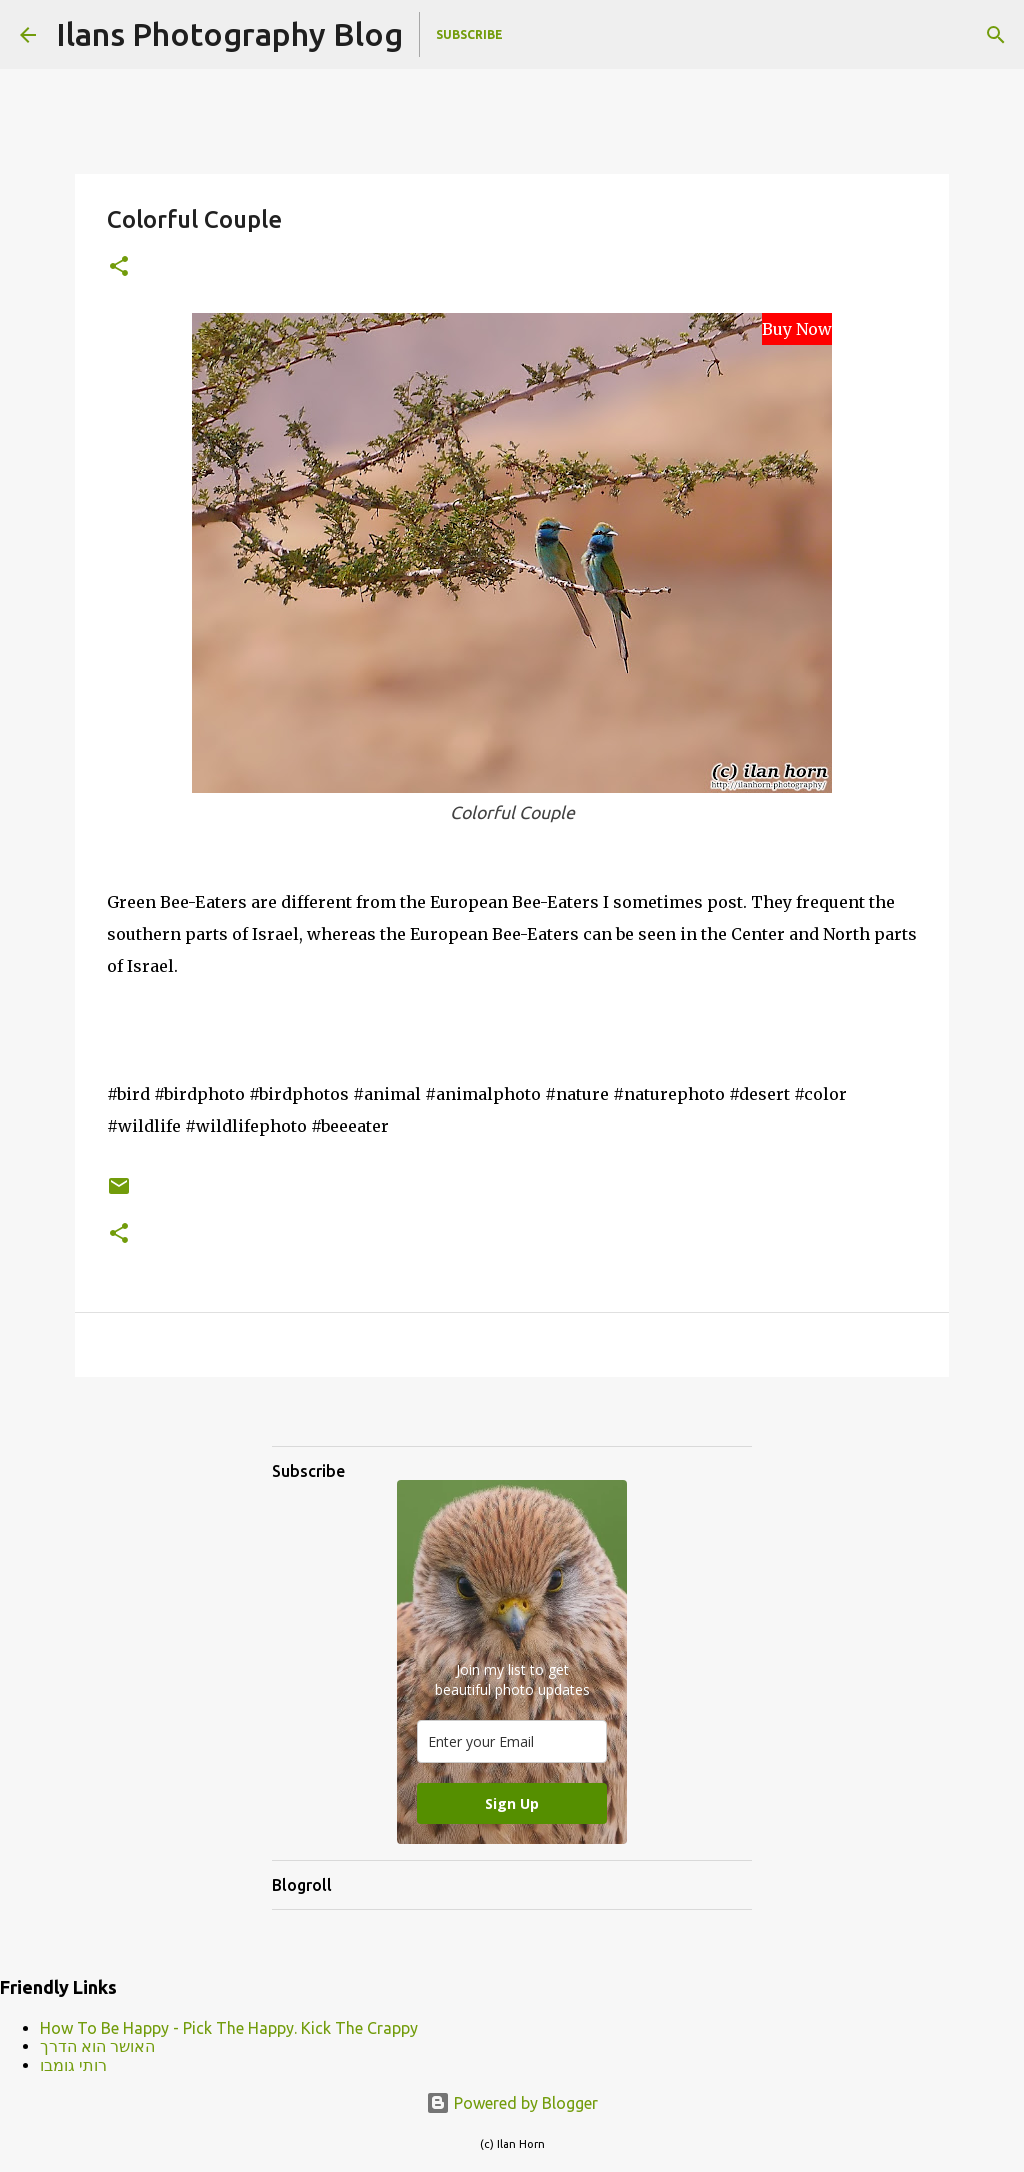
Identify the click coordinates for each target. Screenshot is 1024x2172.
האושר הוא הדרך (97, 2046)
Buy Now (797, 329)
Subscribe (469, 34)
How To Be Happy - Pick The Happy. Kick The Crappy (229, 2028)
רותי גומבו (73, 2065)
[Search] (996, 35)
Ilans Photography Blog (229, 34)
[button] (119, 267)
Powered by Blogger (512, 2103)
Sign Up (512, 1803)
